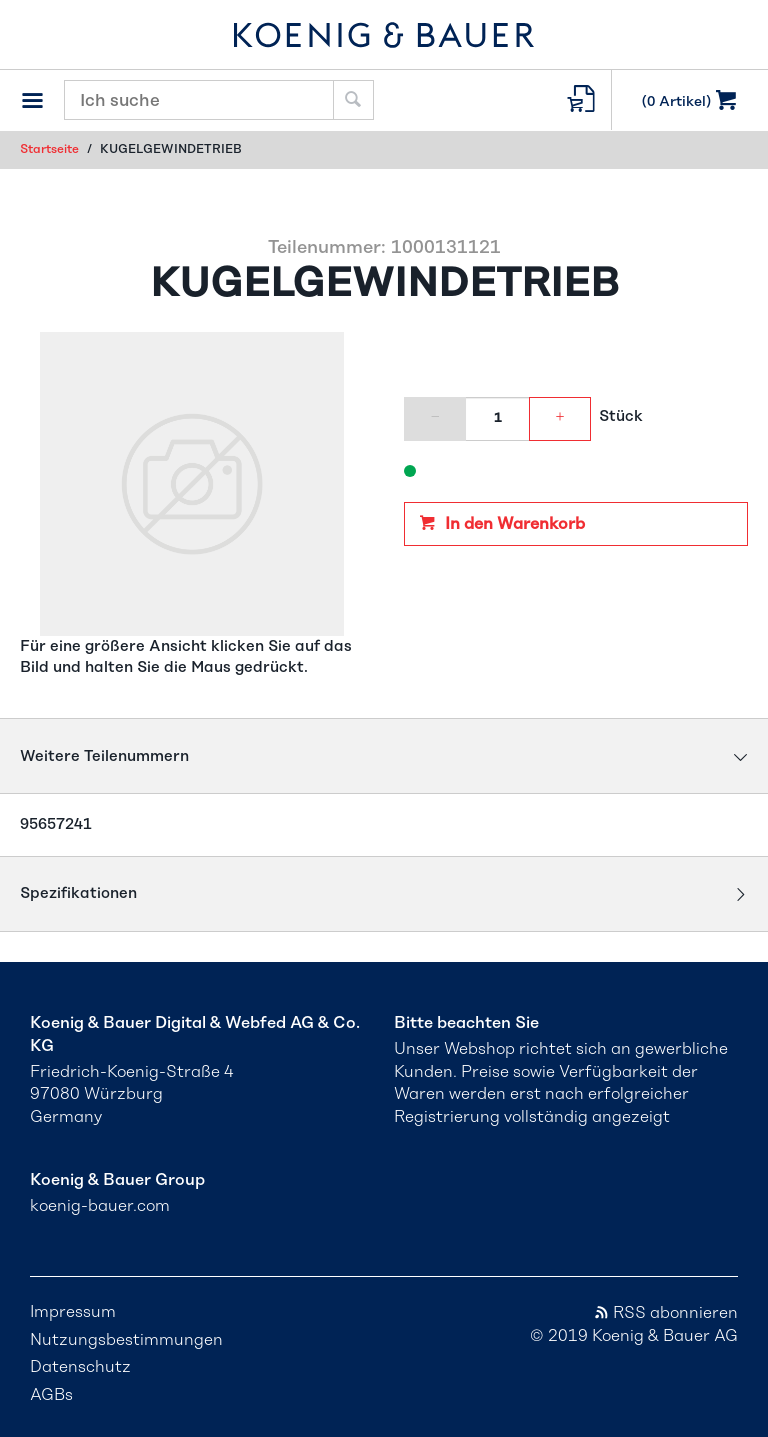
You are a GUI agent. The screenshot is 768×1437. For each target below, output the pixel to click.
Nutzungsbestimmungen (126, 1340)
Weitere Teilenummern (104, 756)
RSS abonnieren (665, 1313)
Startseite (49, 149)
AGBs (51, 1395)
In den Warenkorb (513, 524)
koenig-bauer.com (100, 1206)
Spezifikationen (78, 893)
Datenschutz (80, 1367)
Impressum (73, 1312)
